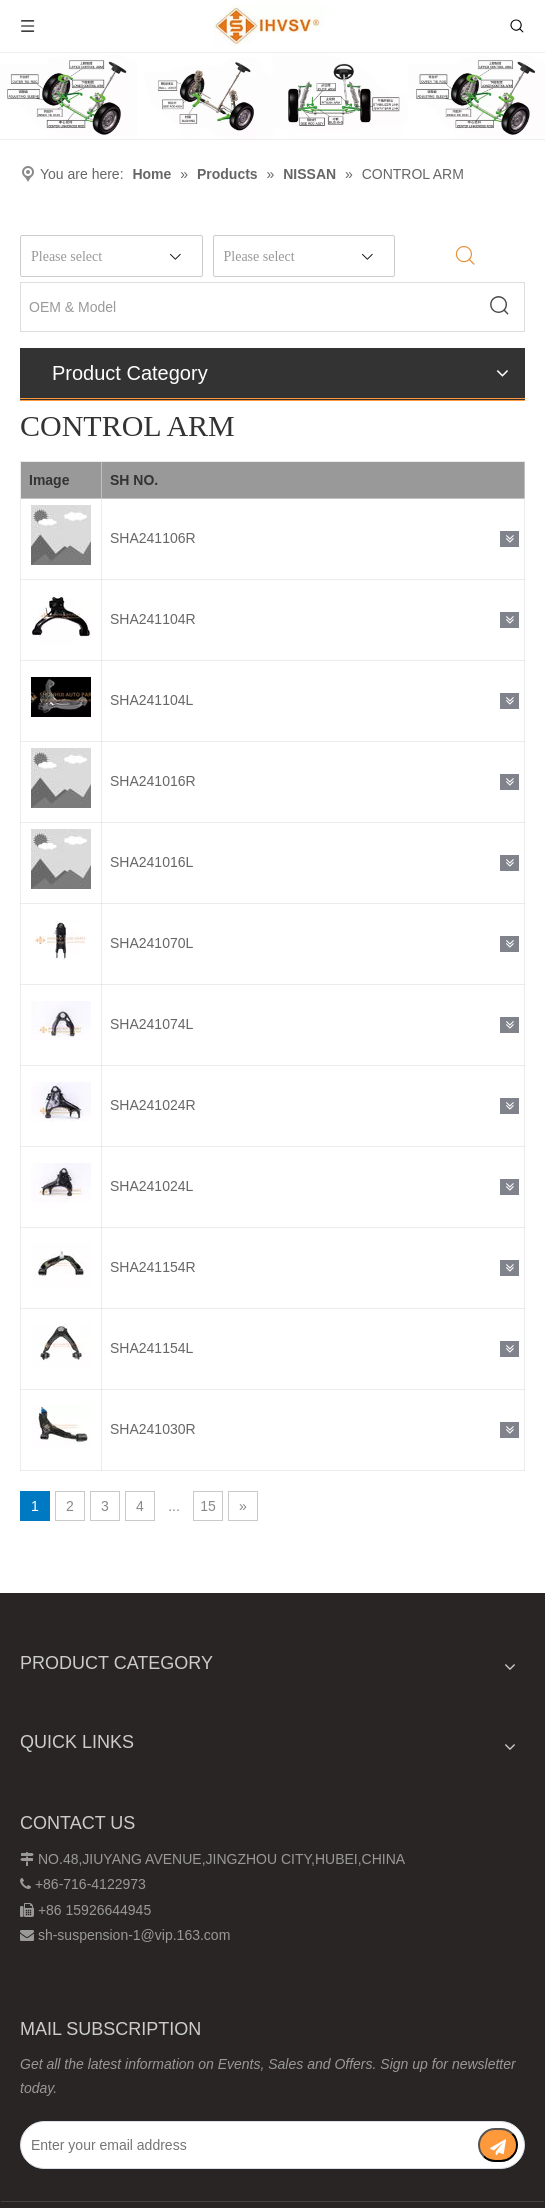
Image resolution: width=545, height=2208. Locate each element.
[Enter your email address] (247, 2145)
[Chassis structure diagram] (272, 96)
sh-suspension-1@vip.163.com (134, 1935)
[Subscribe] (498, 2145)
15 (208, 1506)
